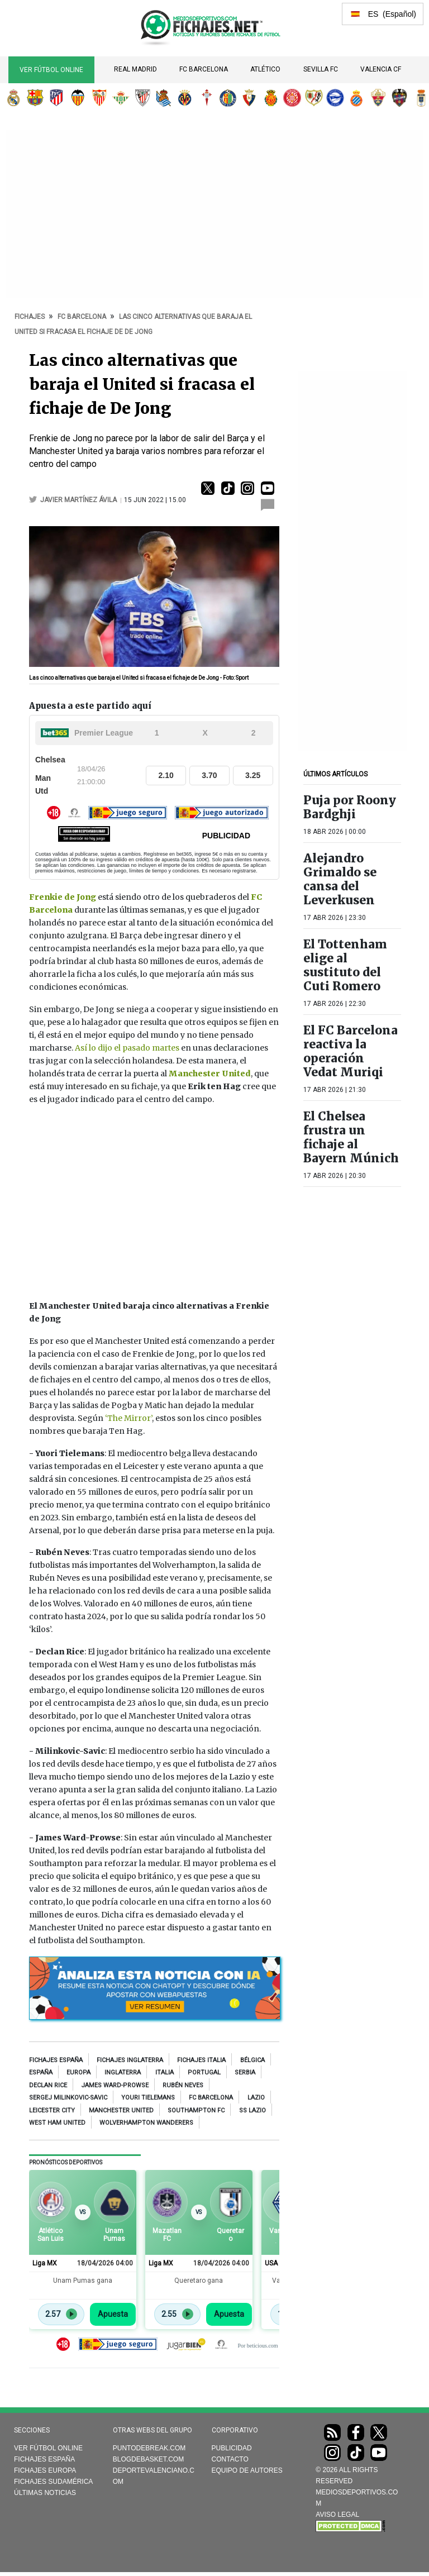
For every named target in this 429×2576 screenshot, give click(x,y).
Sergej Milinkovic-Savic (68, 2097)
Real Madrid (135, 69)
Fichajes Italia (201, 2060)
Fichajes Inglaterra (130, 2060)
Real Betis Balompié (121, 98)
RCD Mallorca (271, 98)
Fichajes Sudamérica (53, 2482)
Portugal (204, 2072)
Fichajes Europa (45, 2470)
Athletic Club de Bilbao (142, 98)
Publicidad (232, 2448)
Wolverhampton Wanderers (146, 2122)
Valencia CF (380, 69)
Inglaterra (122, 2072)
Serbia (245, 2072)
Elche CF (378, 98)
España (41, 2072)
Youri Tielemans (148, 2097)
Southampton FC (196, 2110)
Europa (78, 2072)
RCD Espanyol (356, 98)
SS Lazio (252, 2110)
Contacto (230, 2459)
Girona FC (292, 98)
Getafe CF (228, 98)
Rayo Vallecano (314, 98)
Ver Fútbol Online (51, 70)
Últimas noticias (45, 2493)
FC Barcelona (203, 69)
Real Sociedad (164, 98)
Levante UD (399, 98)
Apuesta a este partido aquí (90, 705)
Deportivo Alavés (335, 98)
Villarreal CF (185, 98)
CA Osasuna (249, 98)
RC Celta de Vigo (207, 98)
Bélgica (252, 2060)
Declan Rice (48, 2085)
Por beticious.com (257, 2346)
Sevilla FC (320, 69)
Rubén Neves (183, 2085)
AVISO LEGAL (337, 2514)
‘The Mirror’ (128, 1418)
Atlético (265, 69)
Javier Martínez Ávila (79, 500)
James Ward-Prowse (115, 2085)
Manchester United (121, 2110)
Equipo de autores (247, 2470)
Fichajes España (56, 2060)
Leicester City (52, 2110)
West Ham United (57, 2122)
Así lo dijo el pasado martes (127, 1048)
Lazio (256, 2097)
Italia (164, 2072)
